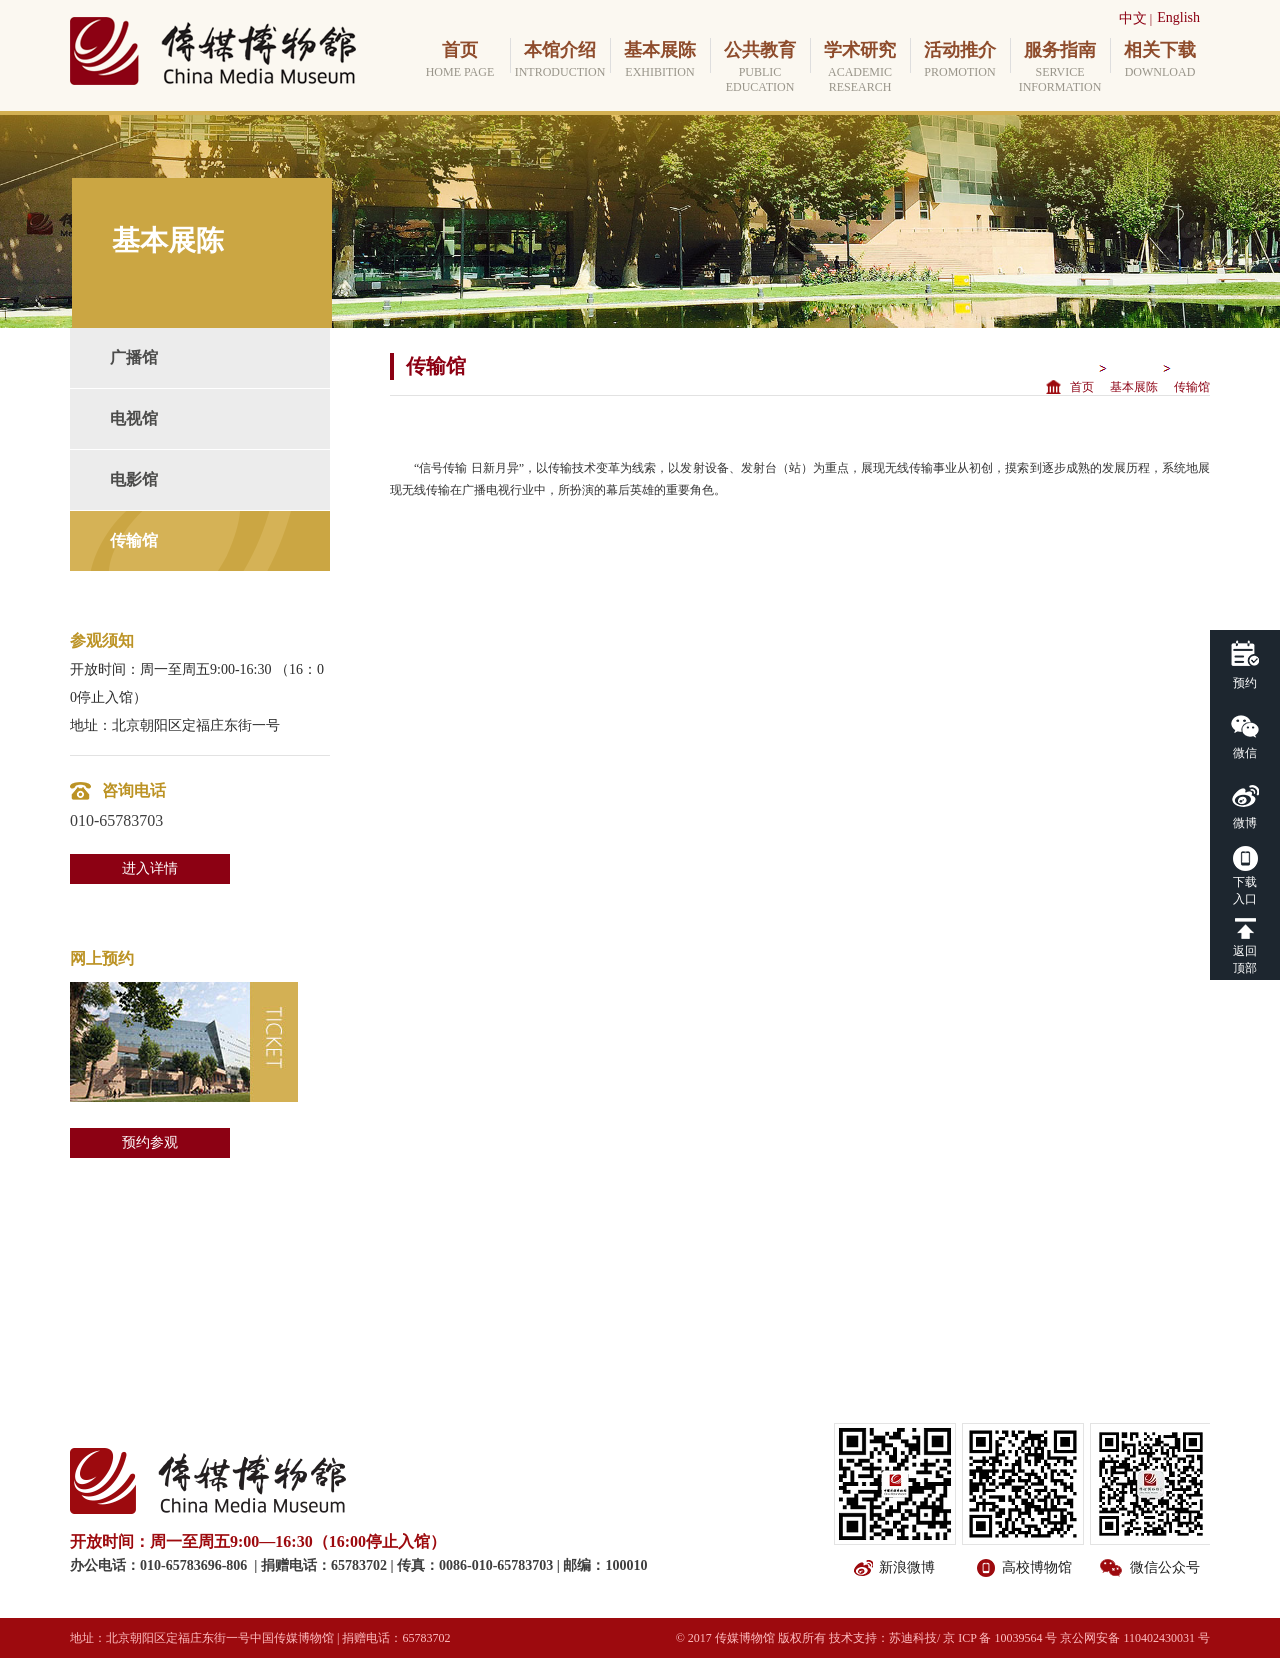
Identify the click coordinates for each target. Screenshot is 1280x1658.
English (1178, 17)
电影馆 (134, 479)
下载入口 (1245, 890)
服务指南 (1060, 67)
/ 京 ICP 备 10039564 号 (997, 1638)
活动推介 (960, 60)
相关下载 (1160, 60)
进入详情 (150, 868)
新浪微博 (907, 1567)
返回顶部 (1245, 959)
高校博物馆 (1037, 1567)
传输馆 (134, 540)
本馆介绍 (560, 60)
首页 (460, 60)
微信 (1245, 753)
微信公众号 (1165, 1567)
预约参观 (150, 1142)
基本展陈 (660, 60)
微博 (1245, 823)
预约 (1245, 683)
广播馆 (134, 357)
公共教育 (760, 67)
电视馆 (134, 418)
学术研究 (860, 67)
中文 (1133, 18)
